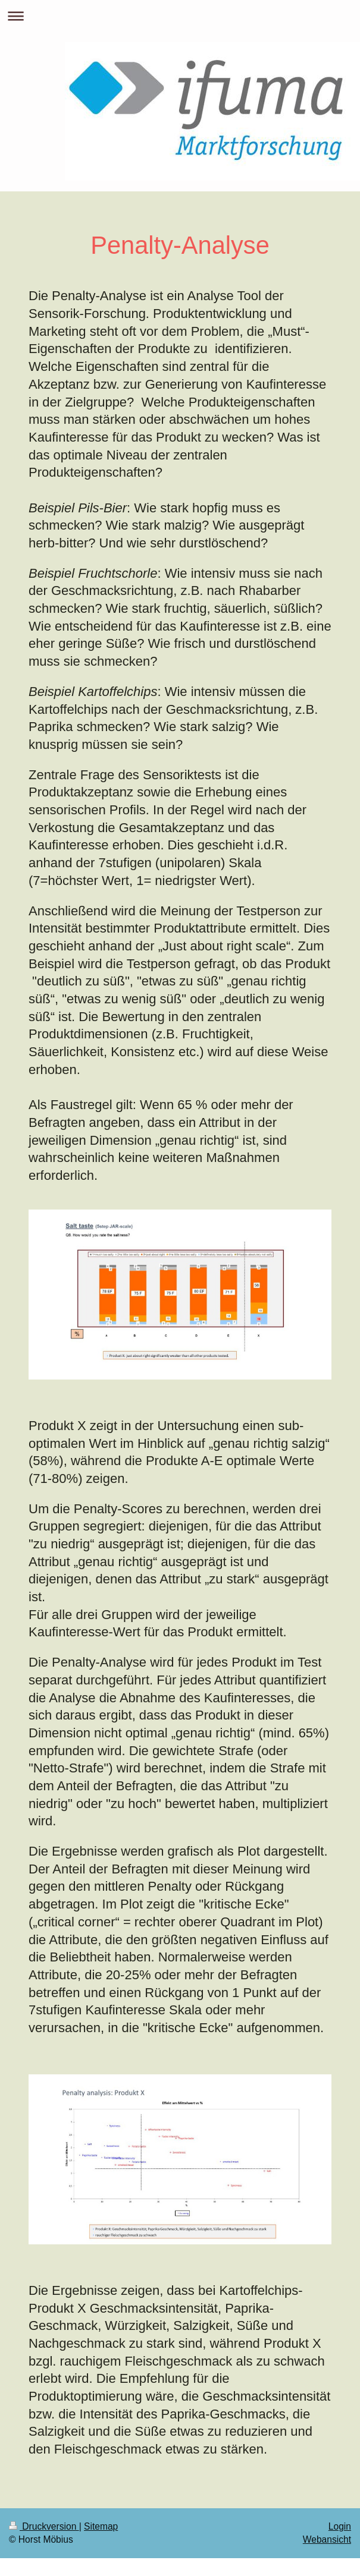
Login (339, 2526)
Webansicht (327, 2539)
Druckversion (44, 2526)
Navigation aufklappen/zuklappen (180, 16)
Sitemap (101, 2526)
